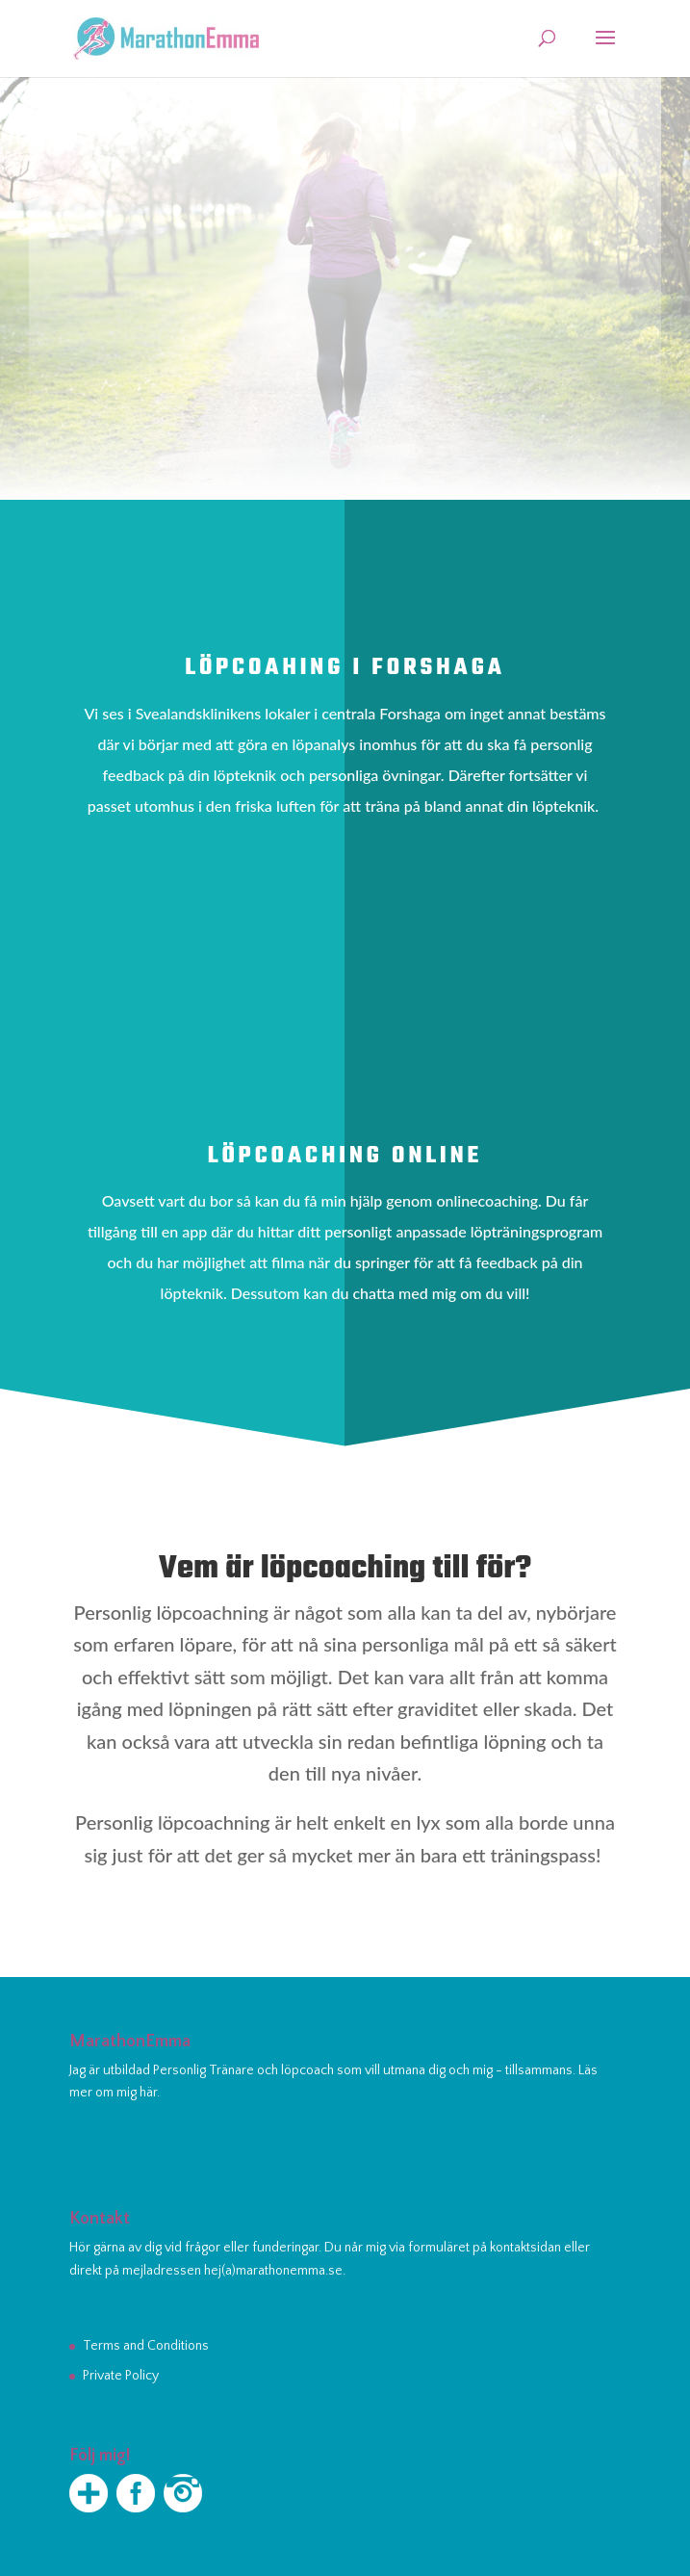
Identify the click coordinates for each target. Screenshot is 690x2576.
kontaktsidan (525, 2247)
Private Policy (121, 2375)
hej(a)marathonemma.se (273, 2270)
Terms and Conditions (146, 2346)
